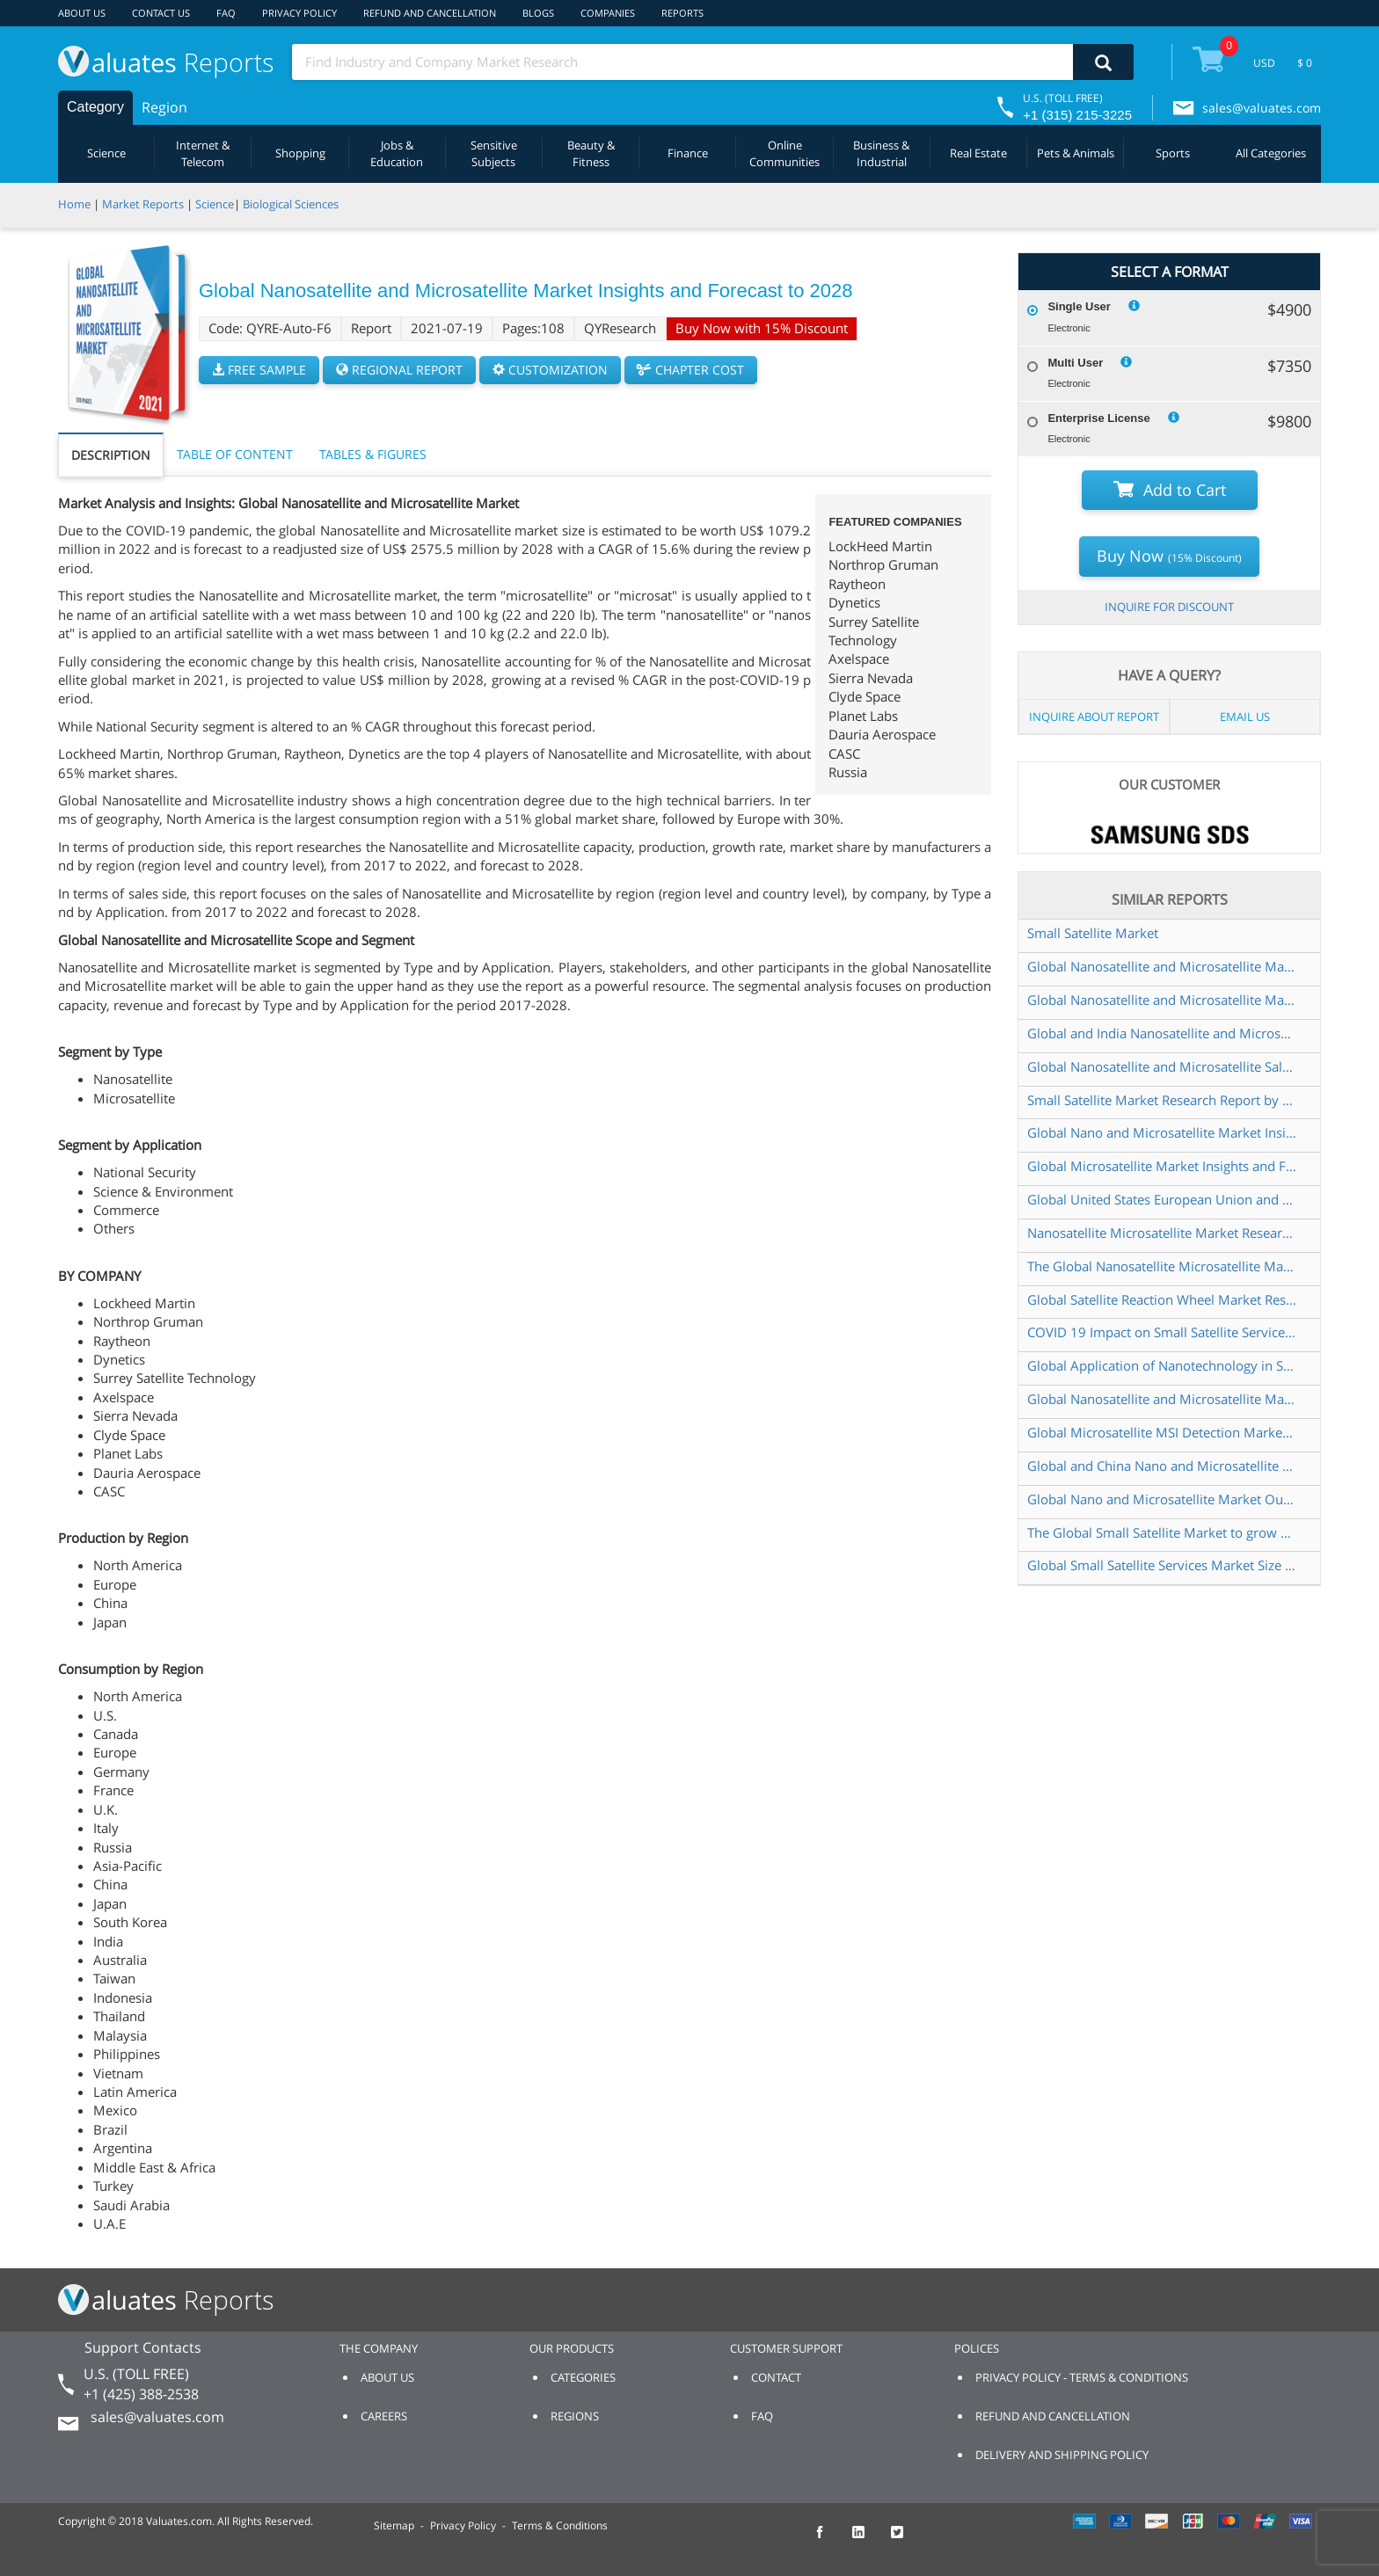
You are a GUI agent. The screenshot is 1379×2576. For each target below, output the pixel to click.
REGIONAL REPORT (399, 369)
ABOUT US (82, 12)
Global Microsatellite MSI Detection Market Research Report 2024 (1161, 1432)
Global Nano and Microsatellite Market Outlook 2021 (1161, 1499)
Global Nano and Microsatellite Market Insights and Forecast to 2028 (1161, 1132)
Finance (688, 153)
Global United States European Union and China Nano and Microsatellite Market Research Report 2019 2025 (1161, 1199)
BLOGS (538, 12)
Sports (1173, 153)
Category (95, 106)
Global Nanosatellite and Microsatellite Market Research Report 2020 (1161, 1399)
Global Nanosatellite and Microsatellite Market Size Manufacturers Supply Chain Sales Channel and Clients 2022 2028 (1161, 999)
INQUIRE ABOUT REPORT (1094, 716)
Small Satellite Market (1092, 933)
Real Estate (978, 153)
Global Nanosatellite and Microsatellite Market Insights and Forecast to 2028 (1161, 966)
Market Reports (143, 204)
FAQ (226, 12)
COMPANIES (607, 12)
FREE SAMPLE (259, 369)
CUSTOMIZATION (550, 369)
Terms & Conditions (560, 2525)
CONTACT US (161, 12)
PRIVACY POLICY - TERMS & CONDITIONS (1081, 2377)
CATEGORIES (583, 2377)
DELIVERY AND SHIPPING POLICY (1062, 2455)
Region (164, 107)
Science (106, 153)
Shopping (300, 153)
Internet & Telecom (203, 153)
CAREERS (384, 2416)
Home (74, 204)
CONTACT (776, 2377)
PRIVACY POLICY (299, 12)
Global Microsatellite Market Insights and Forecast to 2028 (1161, 1166)
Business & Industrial (881, 153)
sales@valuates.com (1261, 107)
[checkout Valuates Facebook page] (829, 2540)
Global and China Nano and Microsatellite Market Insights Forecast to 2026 (1161, 1465)
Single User (1079, 306)
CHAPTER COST (691, 369)
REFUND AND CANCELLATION (429, 12)
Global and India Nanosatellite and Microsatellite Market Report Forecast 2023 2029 (1161, 1033)
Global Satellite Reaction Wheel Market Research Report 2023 (1161, 1299)
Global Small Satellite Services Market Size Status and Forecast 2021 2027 (1161, 1565)
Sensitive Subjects (494, 153)
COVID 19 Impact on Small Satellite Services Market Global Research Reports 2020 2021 (1161, 1332)
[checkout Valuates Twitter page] (906, 2540)
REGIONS (575, 2416)
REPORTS (682, 12)
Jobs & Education (396, 153)
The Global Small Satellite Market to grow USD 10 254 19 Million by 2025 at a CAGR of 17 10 (1161, 1532)
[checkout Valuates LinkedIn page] (868, 2540)
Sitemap (394, 2525)
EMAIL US (1245, 716)
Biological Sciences (291, 204)
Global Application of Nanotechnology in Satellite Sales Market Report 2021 (1161, 1365)
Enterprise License (1098, 418)
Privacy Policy (463, 2525)
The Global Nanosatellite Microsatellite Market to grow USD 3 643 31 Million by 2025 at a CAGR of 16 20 (1161, 1266)
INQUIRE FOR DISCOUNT (1169, 607)
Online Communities (784, 153)
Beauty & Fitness (591, 153)
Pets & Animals (1075, 153)
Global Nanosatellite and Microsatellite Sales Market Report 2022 (1161, 1066)
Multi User (1075, 362)
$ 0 (1304, 62)
